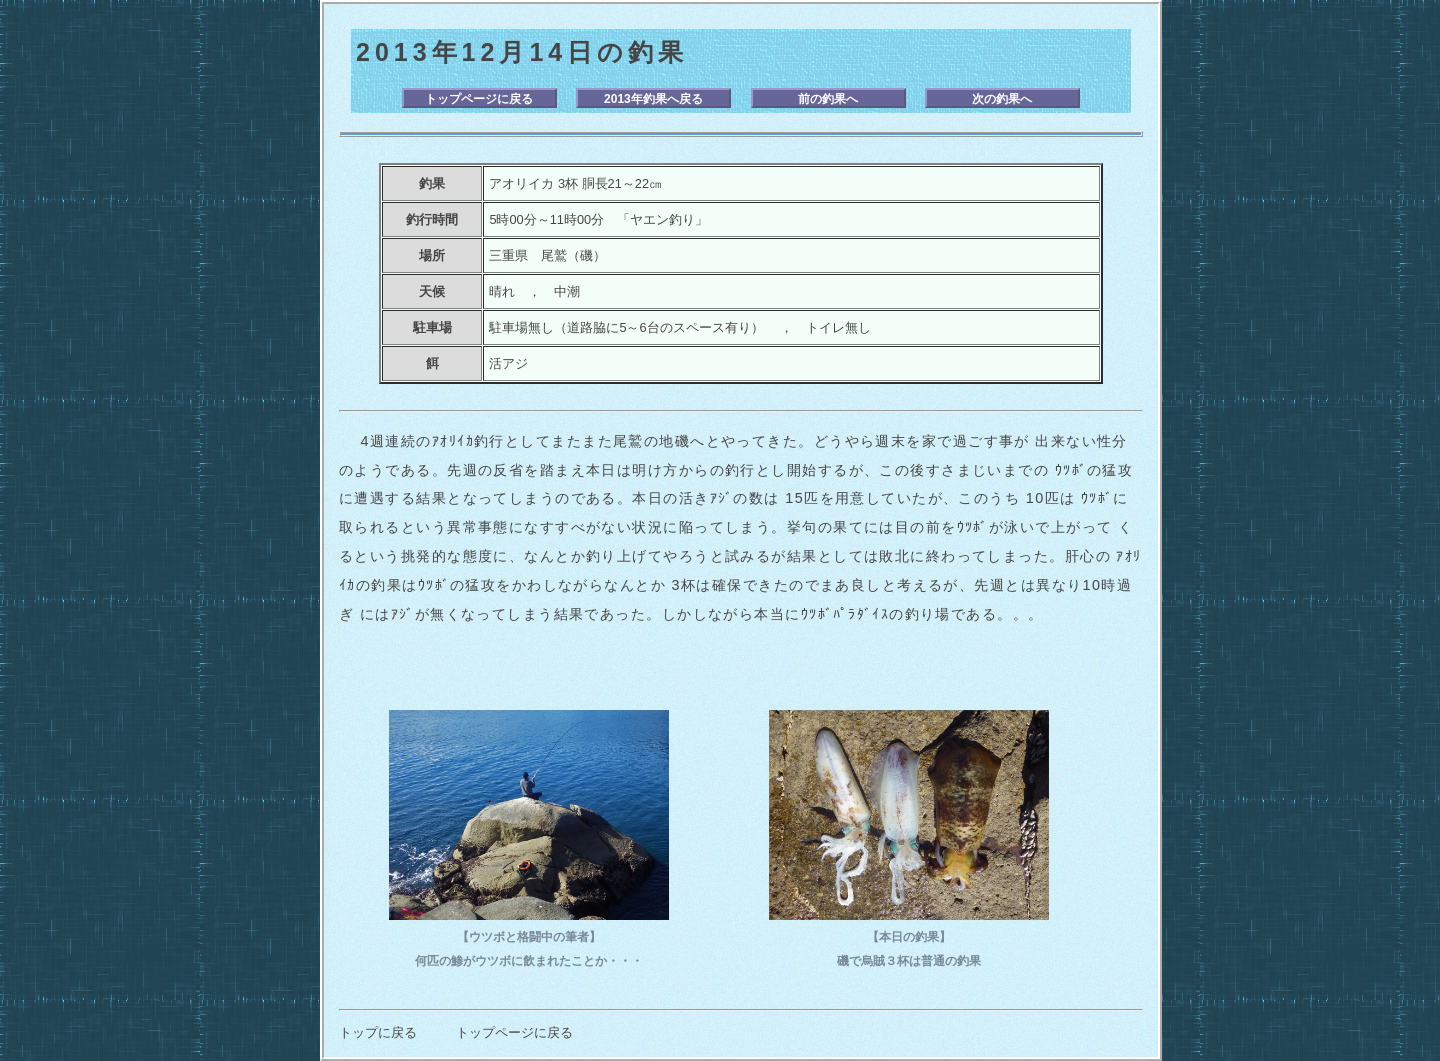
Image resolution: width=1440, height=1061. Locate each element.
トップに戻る (378, 1032)
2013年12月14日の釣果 (522, 52)
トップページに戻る (479, 99)
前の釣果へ (828, 99)
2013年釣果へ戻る (653, 99)
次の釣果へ (1002, 99)
